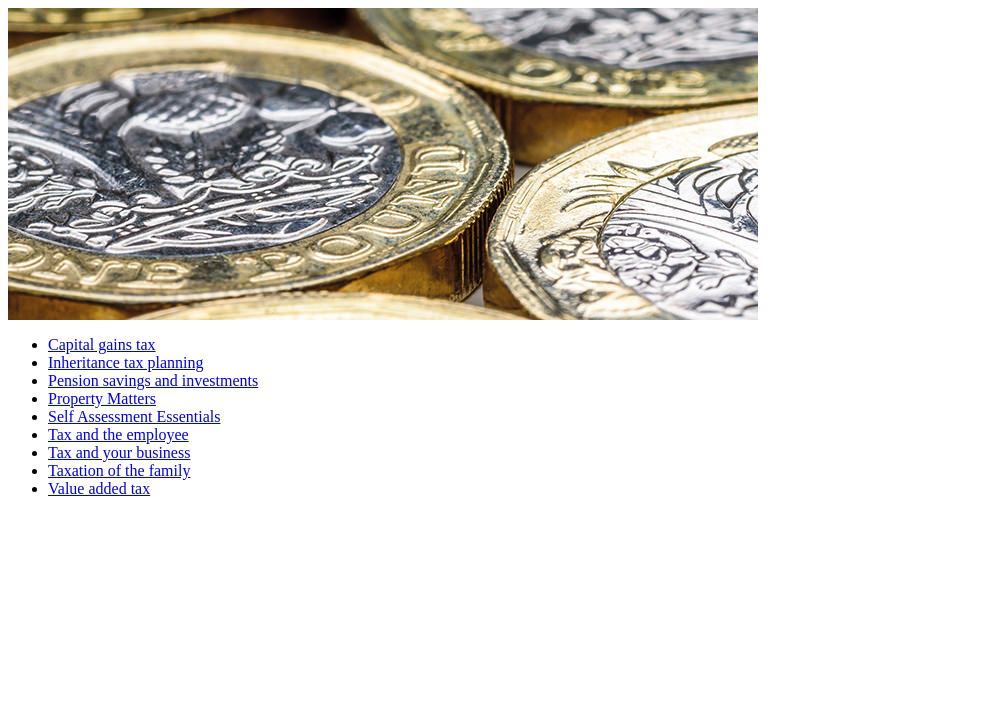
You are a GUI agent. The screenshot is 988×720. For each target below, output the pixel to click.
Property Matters (102, 398)
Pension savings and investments (153, 380)
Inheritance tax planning (126, 362)
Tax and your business (119, 452)
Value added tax (99, 488)
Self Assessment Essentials (134, 416)
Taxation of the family (119, 470)
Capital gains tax (102, 344)
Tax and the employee (118, 434)
